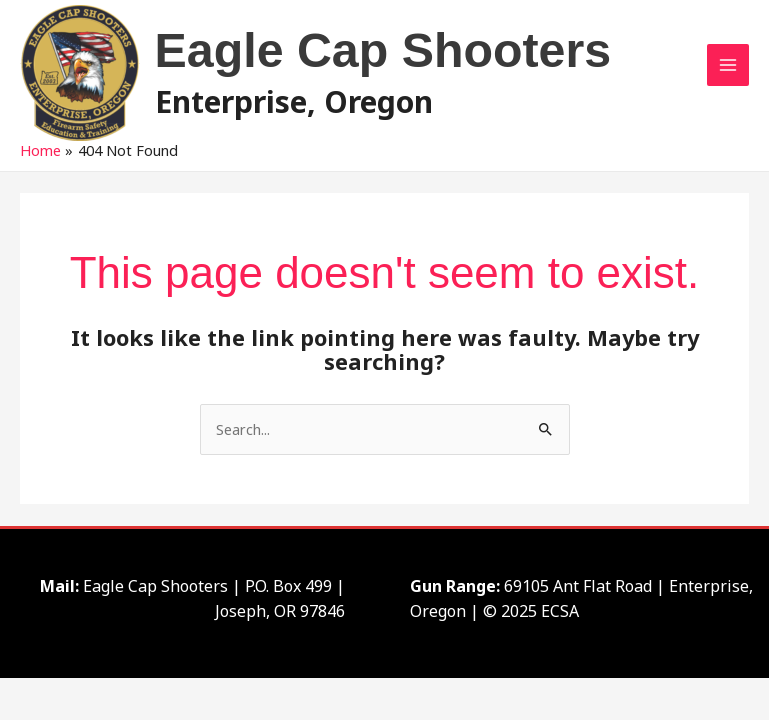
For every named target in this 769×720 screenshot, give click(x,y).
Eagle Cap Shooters (383, 50)
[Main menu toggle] (728, 65)
